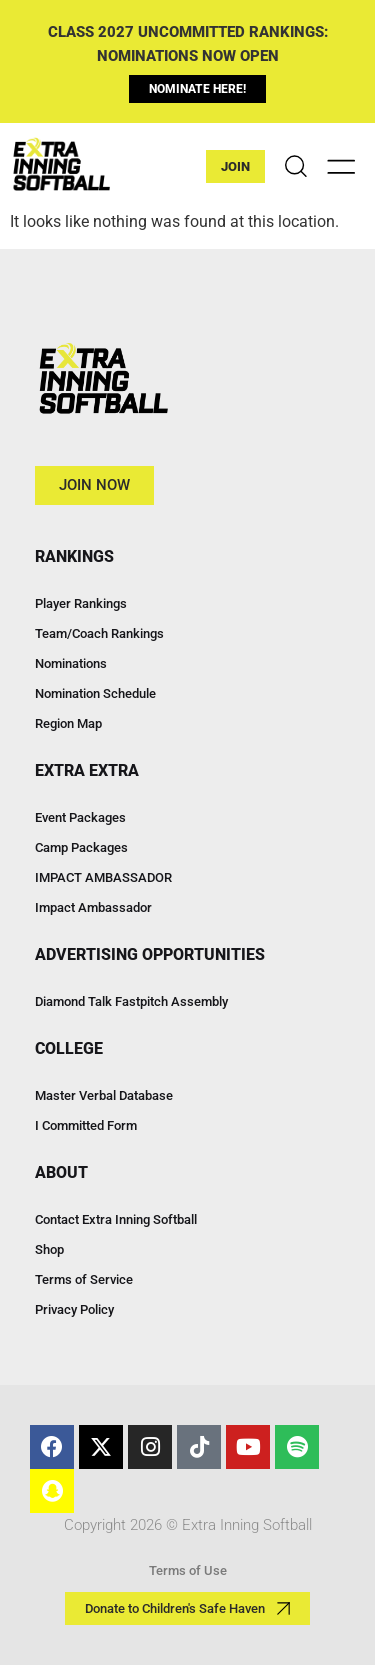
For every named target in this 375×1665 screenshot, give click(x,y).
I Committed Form (86, 1125)
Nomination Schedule (95, 693)
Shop (49, 1249)
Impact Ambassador (93, 907)
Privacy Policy (74, 1309)
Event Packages (80, 817)
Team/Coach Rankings (99, 633)
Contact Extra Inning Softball (116, 1219)
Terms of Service (84, 1279)
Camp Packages (81, 847)
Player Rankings (81, 603)
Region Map (68, 723)
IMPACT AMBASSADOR (103, 877)
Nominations (71, 663)
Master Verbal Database (104, 1095)
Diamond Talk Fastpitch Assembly (131, 1001)
